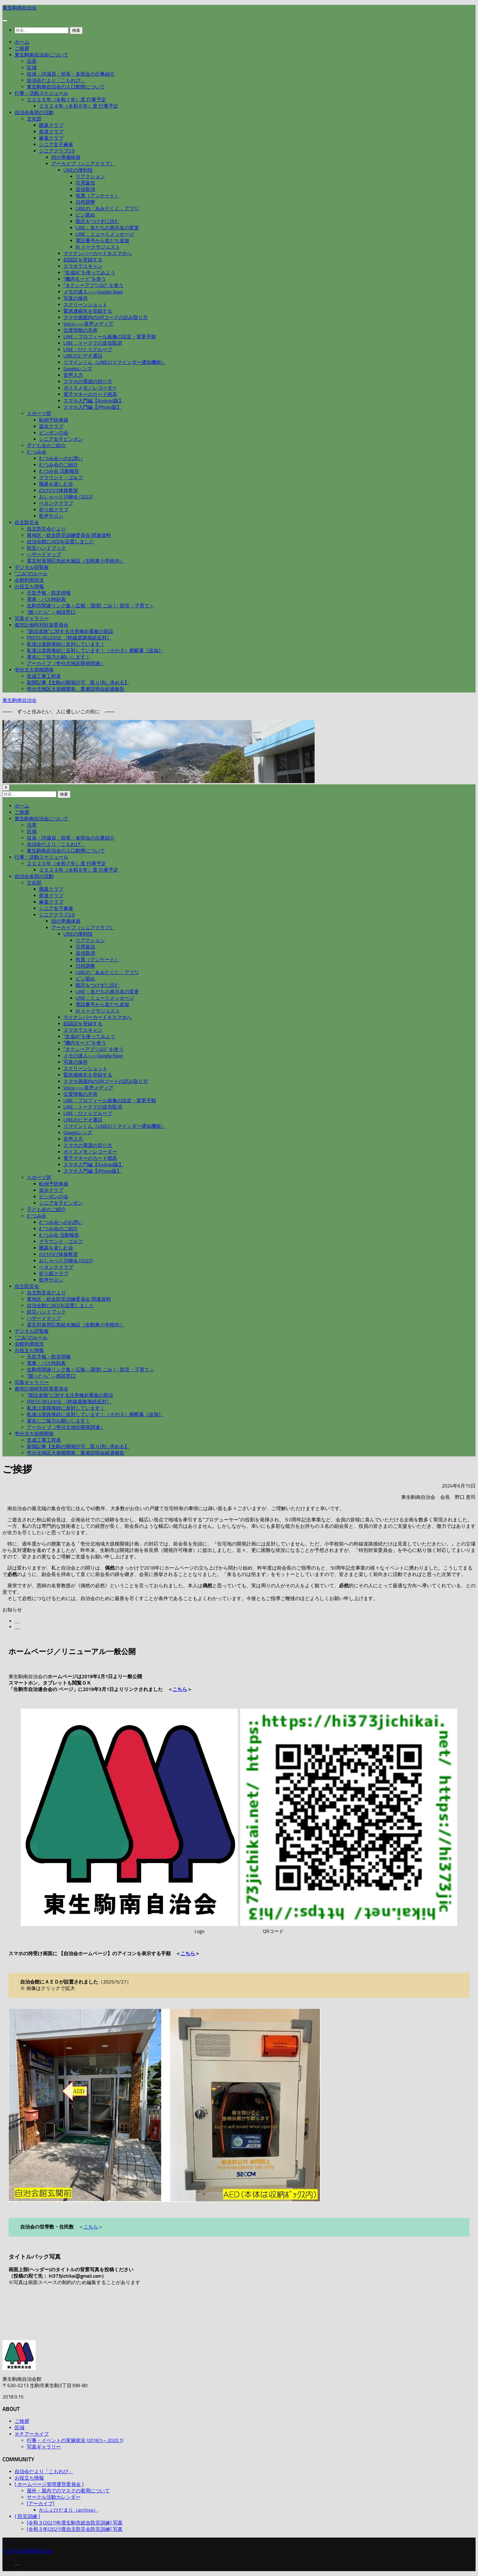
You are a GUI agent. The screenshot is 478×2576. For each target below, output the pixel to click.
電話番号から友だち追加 (102, 240)
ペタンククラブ (56, 503)
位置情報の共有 (80, 330)
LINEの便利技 (78, 170)
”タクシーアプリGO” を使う (93, 285)
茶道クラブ (51, 132)
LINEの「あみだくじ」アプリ (107, 208)
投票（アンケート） (98, 196)
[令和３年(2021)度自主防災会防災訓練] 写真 (75, 2529)
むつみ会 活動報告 (59, 471)
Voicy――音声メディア (88, 324)
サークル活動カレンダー (53, 2497)
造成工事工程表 (44, 676)
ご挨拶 (22, 48)
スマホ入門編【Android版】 (93, 401)
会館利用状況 (29, 580)
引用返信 (85, 183)
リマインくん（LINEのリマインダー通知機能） (114, 362)
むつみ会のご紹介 (58, 465)
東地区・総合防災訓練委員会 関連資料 (69, 535)
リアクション (90, 176)
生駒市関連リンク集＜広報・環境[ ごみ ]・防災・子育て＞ (90, 606)
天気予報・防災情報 (49, 593)
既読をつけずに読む (98, 221)
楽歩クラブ (51, 426)
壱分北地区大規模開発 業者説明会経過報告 (75, 689)
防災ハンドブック (46, 548)
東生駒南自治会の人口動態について (66, 87)
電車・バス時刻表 (46, 599)
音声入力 (73, 375)
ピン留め (85, 215)
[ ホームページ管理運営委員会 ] (49, 2484)
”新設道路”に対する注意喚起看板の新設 (70, 631)
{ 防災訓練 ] (27, 2516)
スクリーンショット (85, 305)
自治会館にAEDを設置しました (60, 542)
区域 (32, 67)
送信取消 (85, 189)
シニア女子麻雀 (56, 144)
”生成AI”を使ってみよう (89, 272)
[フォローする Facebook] (17, 1621)
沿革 (32, 61)
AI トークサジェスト (98, 247)
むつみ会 (36, 452)
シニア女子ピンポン (61, 439)
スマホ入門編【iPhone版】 (92, 407)
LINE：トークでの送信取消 (92, 343)
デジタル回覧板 (32, 567)
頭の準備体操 (65, 157)
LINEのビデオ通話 (82, 356)
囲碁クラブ (51, 125)
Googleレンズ (77, 369)
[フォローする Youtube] (17, 1627)
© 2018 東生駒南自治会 (27, 2551)
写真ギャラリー (32, 618)
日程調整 (85, 202)
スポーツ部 (39, 413)
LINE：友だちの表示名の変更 (107, 228)
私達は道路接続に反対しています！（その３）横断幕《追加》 (95, 650)
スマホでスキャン (82, 266)
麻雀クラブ (51, 138)
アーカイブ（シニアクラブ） (83, 164)
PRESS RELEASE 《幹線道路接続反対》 (69, 638)
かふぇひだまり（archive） (68, 2510)
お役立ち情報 (29, 586)
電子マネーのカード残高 (90, 394)
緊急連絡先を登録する (87, 311)
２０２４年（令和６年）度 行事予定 (78, 106)
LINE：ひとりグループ (87, 349)
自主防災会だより (46, 529)
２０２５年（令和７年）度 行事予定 (66, 100)
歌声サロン (51, 516)
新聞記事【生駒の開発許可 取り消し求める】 (78, 682)
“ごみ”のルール (31, 574)
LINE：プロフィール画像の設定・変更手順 (109, 337)
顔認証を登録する (82, 260)
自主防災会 (27, 522)
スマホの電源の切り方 (87, 381)
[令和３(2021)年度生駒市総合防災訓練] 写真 (75, 2523)
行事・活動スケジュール (41, 93)
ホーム (22, 42)
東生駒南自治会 (19, 8)
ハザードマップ (44, 554)
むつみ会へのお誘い (61, 458)
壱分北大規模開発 (34, 670)
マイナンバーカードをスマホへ (97, 253)
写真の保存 (75, 298)
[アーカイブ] (40, 2503)
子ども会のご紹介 (46, 445)
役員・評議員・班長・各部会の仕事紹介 (71, 74)
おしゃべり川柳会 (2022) (66, 497)
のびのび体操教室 (58, 490)
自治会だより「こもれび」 (56, 80)
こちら (180, 1689)
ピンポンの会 (53, 433)
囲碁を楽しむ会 (56, 484)
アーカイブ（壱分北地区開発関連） (66, 663)
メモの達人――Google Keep (93, 292)
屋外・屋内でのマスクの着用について (68, 2491)
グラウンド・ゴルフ (61, 477)
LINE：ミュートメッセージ (105, 234)
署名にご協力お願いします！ (58, 657)
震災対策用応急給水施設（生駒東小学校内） (75, 561)
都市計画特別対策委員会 (41, 625)
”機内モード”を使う (84, 279)
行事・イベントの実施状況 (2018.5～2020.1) (75, 2440)
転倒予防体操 (53, 420)
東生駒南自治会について (41, 55)
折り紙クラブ (53, 510)
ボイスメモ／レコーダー (90, 388)
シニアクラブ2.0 (57, 151)
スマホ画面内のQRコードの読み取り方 (105, 317)
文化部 (34, 119)
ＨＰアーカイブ (32, 2434)
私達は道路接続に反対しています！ (66, 644)
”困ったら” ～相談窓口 (51, 612)
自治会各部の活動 (34, 112)
